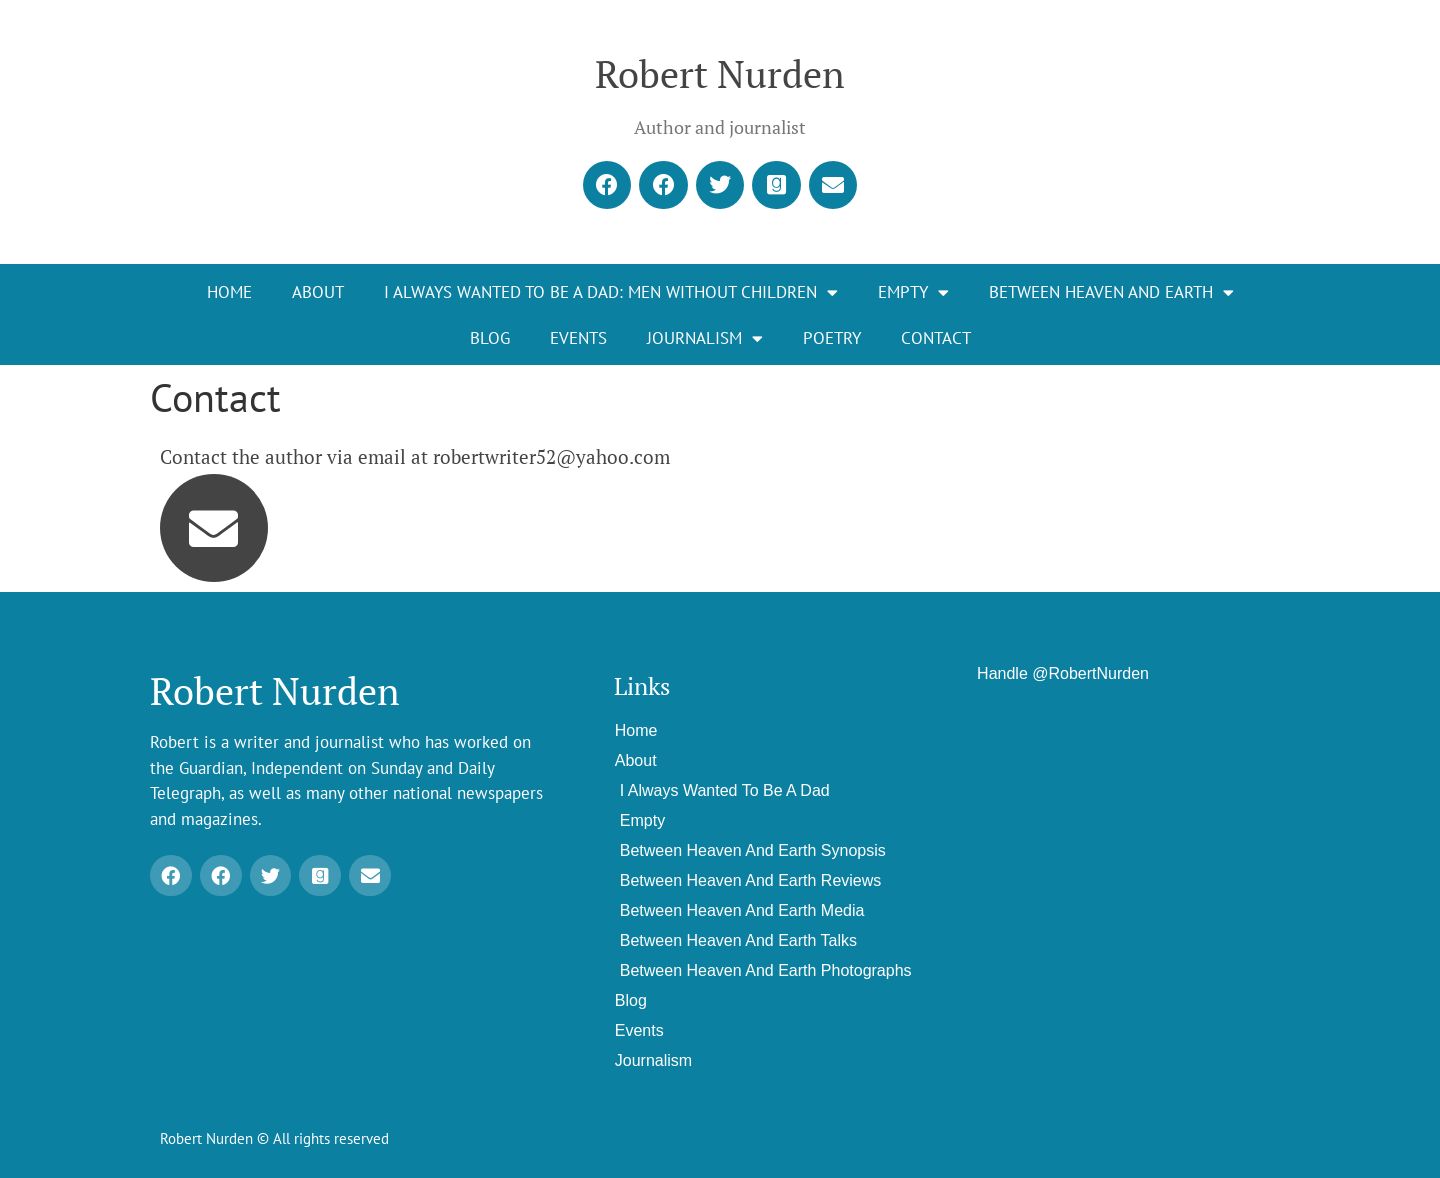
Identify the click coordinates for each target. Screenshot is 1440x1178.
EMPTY (913, 292)
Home (229, 292)
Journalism (705, 338)
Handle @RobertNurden (1063, 673)
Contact (936, 338)
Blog (490, 338)
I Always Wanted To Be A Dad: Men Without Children (611, 292)
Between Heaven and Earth (1111, 292)
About (318, 292)
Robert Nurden (720, 74)
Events (578, 338)
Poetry (832, 338)
